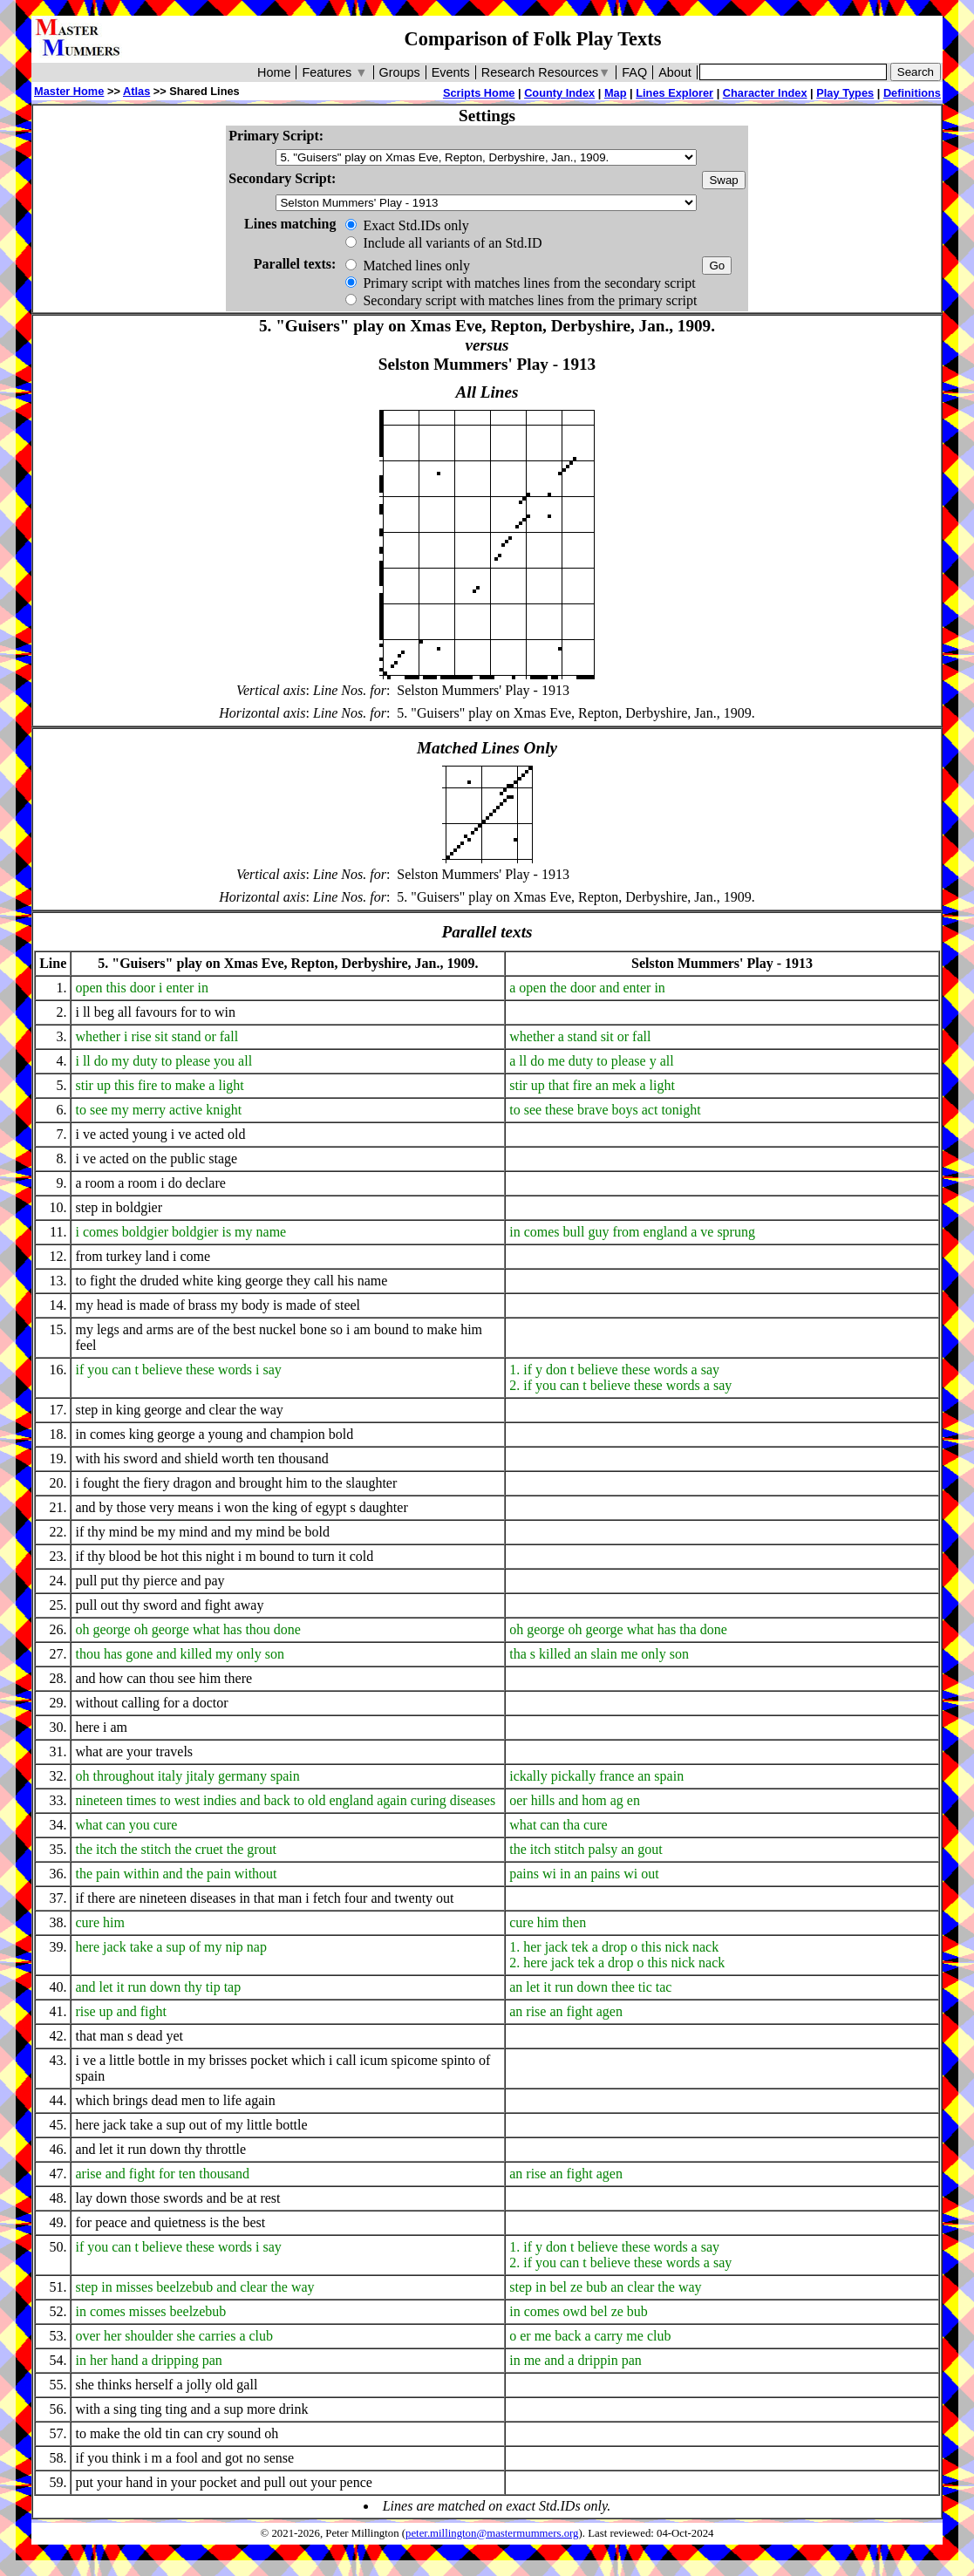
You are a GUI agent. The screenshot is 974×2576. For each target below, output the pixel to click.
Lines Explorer (674, 92)
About (674, 72)
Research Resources (546, 72)
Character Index (765, 92)
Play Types (845, 92)
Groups (399, 72)
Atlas (136, 91)
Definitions (912, 92)
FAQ (634, 72)
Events (451, 72)
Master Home (69, 91)
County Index (559, 92)
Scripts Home (479, 92)
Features (334, 72)
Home (273, 72)
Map (615, 92)
